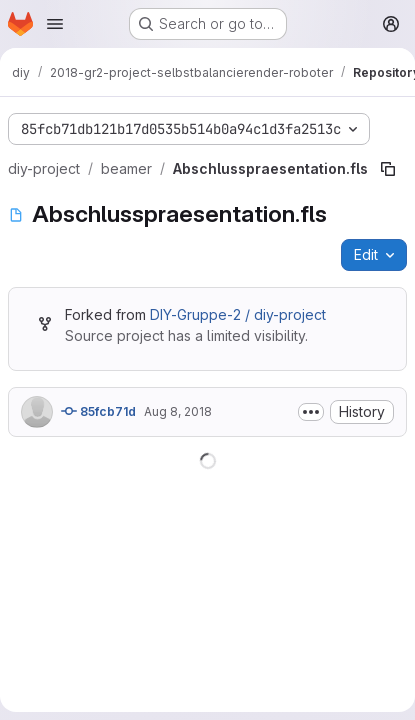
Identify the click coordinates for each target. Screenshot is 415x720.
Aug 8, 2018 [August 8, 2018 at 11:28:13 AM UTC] (178, 411)
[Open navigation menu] (55, 24)
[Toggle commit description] (311, 412)
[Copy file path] (388, 169)
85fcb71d (98, 411)
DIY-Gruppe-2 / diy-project (238, 314)
